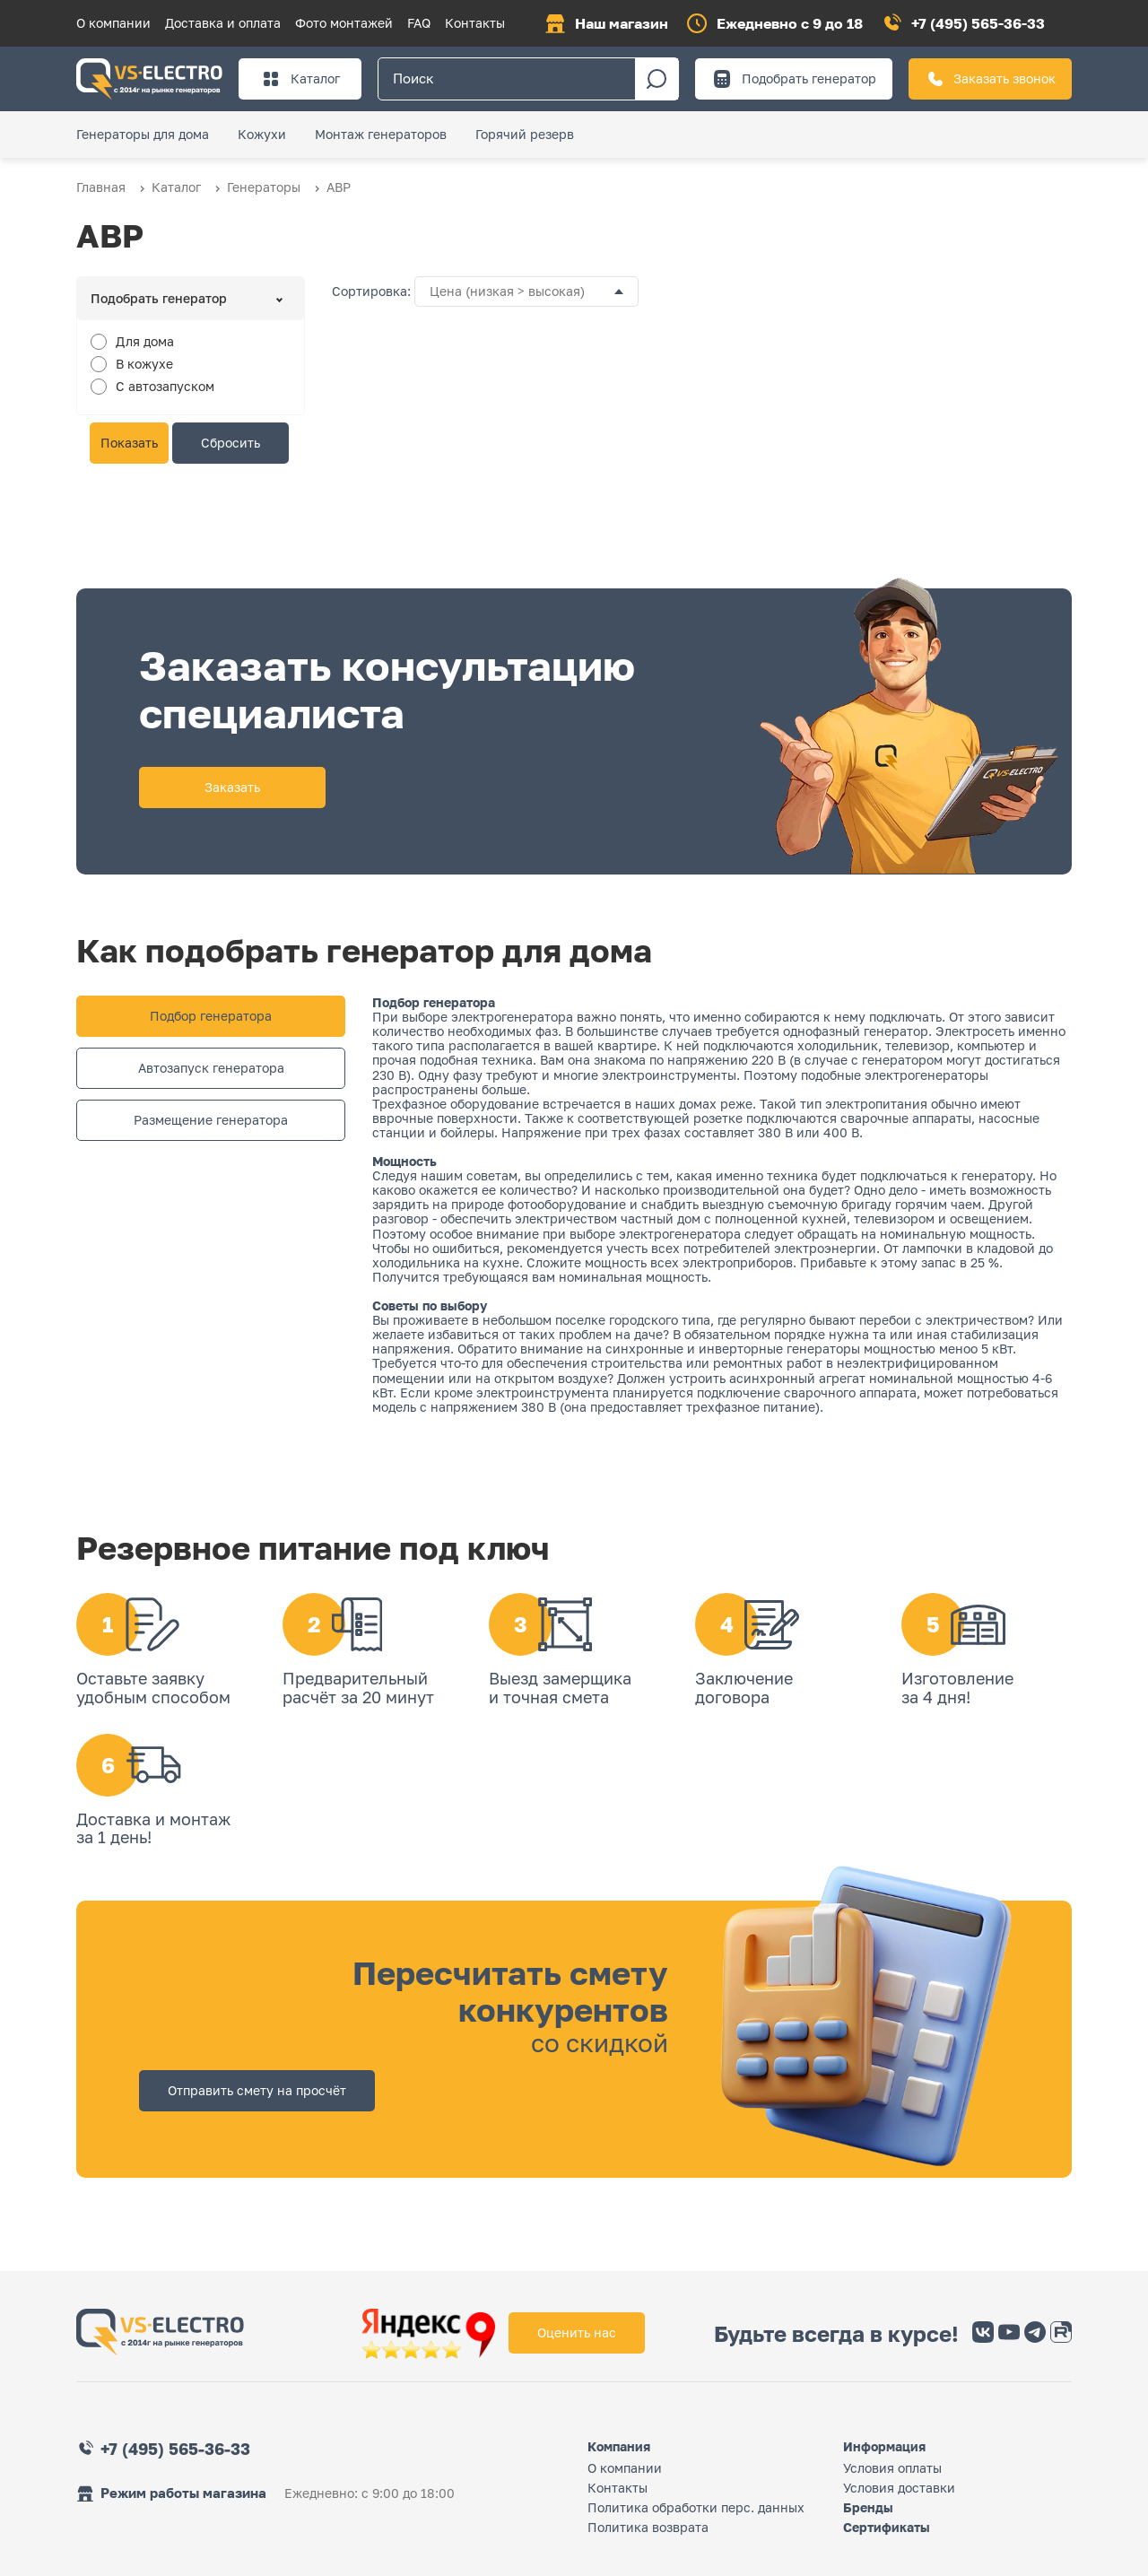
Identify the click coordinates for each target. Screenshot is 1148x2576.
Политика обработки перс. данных (695, 2507)
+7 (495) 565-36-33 (978, 23)
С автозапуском (165, 386)
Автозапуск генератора (211, 1067)
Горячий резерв (524, 134)
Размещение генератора (211, 1119)
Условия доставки (899, 2487)
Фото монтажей (344, 22)
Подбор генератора (211, 1015)
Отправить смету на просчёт (257, 2090)
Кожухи (262, 134)
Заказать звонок (990, 79)
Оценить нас (576, 2332)
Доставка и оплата (223, 22)
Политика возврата (648, 2527)
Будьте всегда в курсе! (836, 2333)
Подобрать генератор (793, 79)
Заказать (232, 787)
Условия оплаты (892, 2468)
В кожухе (144, 363)
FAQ (418, 22)
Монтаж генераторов (381, 134)
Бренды (868, 2507)
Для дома (145, 341)
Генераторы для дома (142, 134)
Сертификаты (886, 2527)
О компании (113, 22)
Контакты (475, 22)
